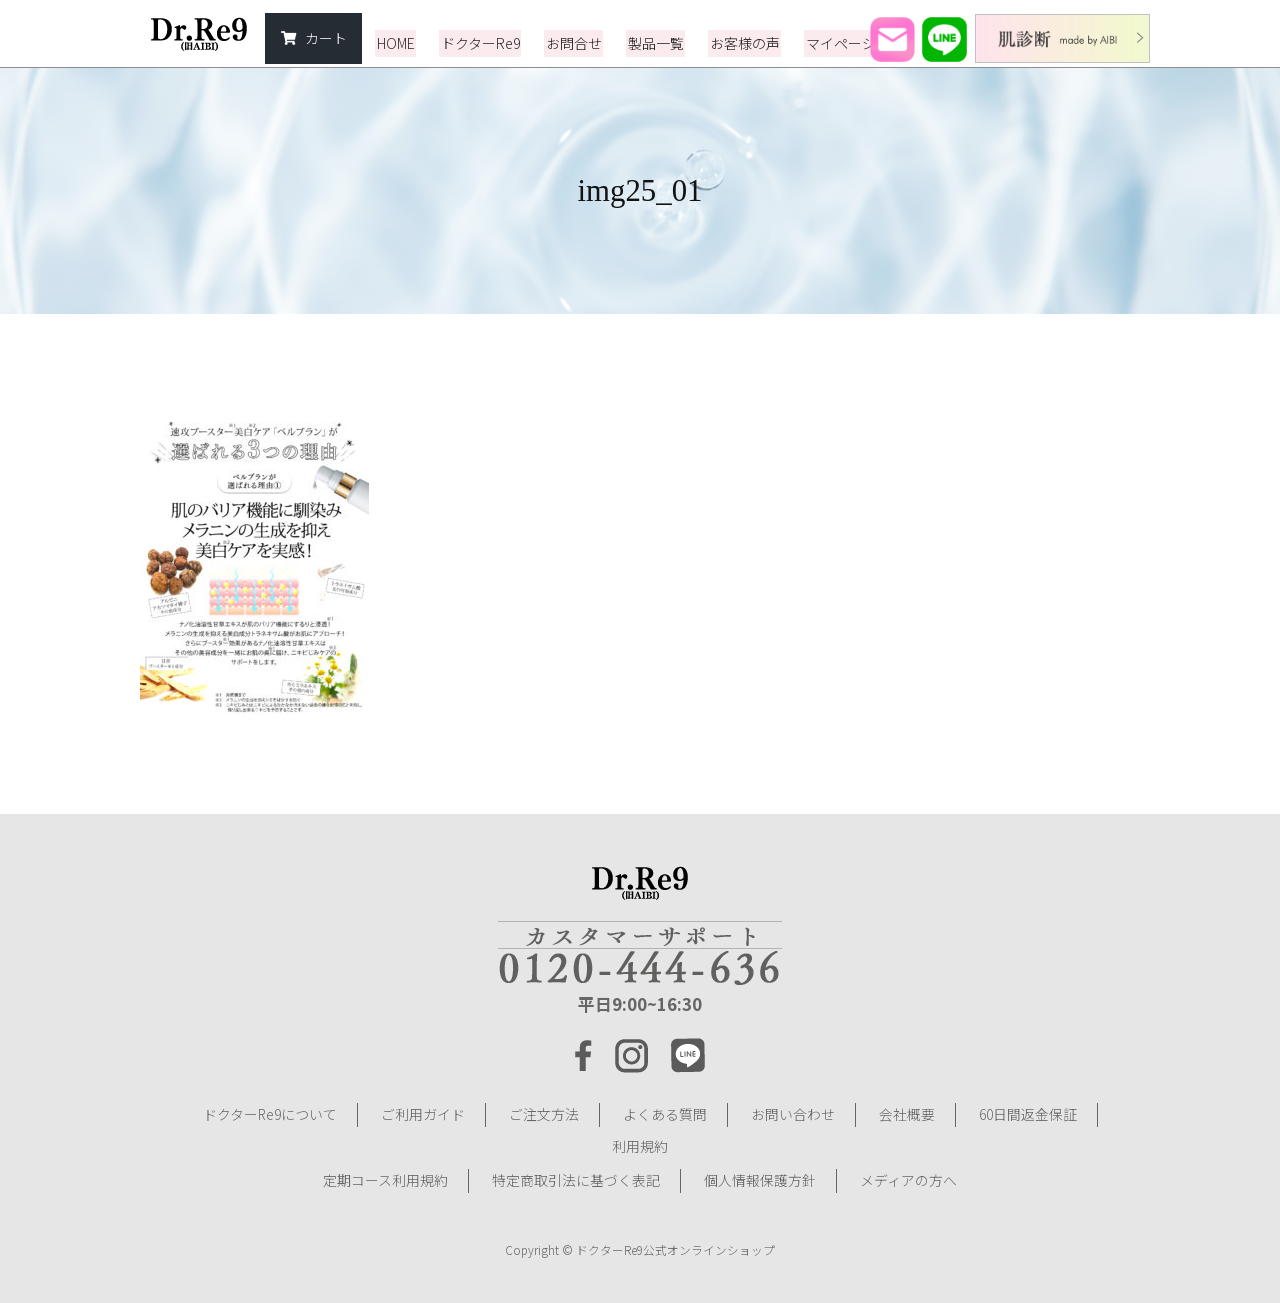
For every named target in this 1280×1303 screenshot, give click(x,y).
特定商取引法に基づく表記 (576, 1174)
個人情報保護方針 (760, 1174)
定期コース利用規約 (385, 1174)
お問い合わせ (793, 1114)
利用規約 (640, 1144)
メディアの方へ (908, 1174)
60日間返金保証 (1028, 1114)
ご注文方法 (544, 1114)
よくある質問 (665, 1114)
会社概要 (907, 1114)
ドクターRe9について (269, 1114)
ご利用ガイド (423, 1114)
